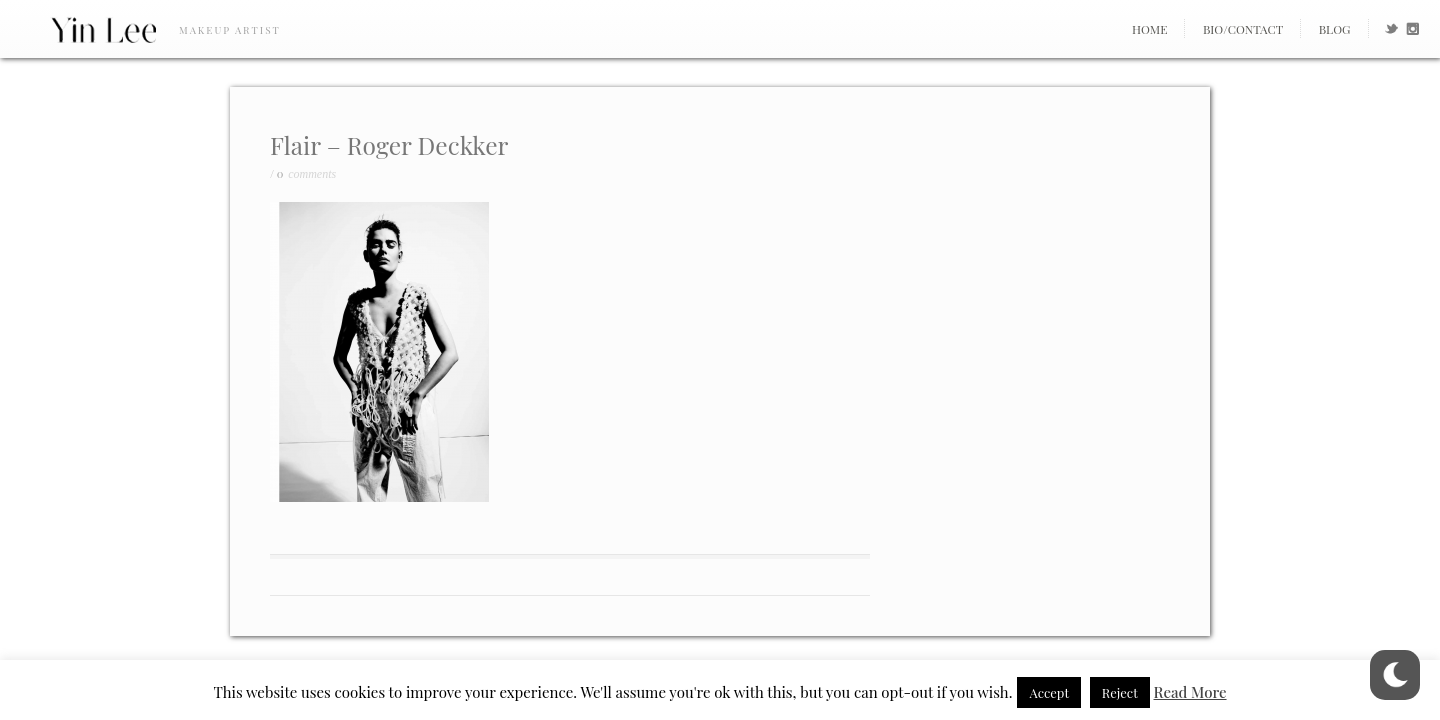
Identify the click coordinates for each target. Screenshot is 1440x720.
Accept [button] (1049, 692)
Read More (1190, 692)
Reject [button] (1120, 692)
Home (1150, 29)
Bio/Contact (1243, 29)
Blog (1335, 29)
